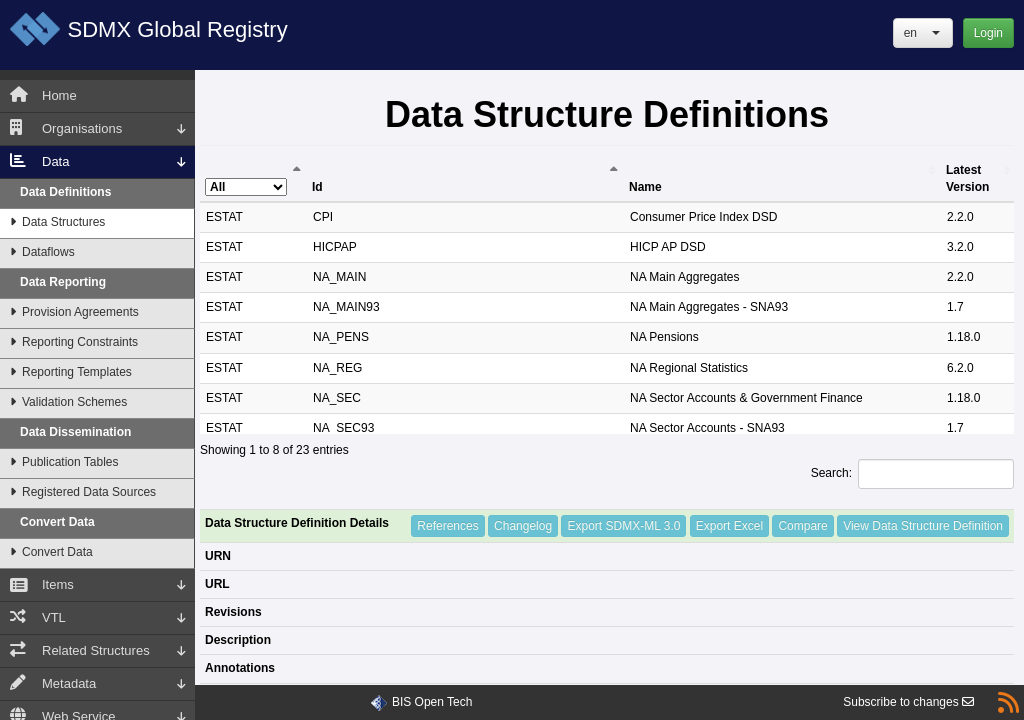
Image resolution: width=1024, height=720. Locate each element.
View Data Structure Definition (923, 526)
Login (988, 33)
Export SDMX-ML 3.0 (623, 526)
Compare (802, 526)
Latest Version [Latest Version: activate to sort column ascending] (967, 178)
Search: (912, 474)
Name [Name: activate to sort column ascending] (645, 187)
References (447, 526)
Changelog (523, 526)
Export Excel (729, 526)
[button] (923, 33)
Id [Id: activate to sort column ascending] (317, 187)
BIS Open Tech (432, 702)
